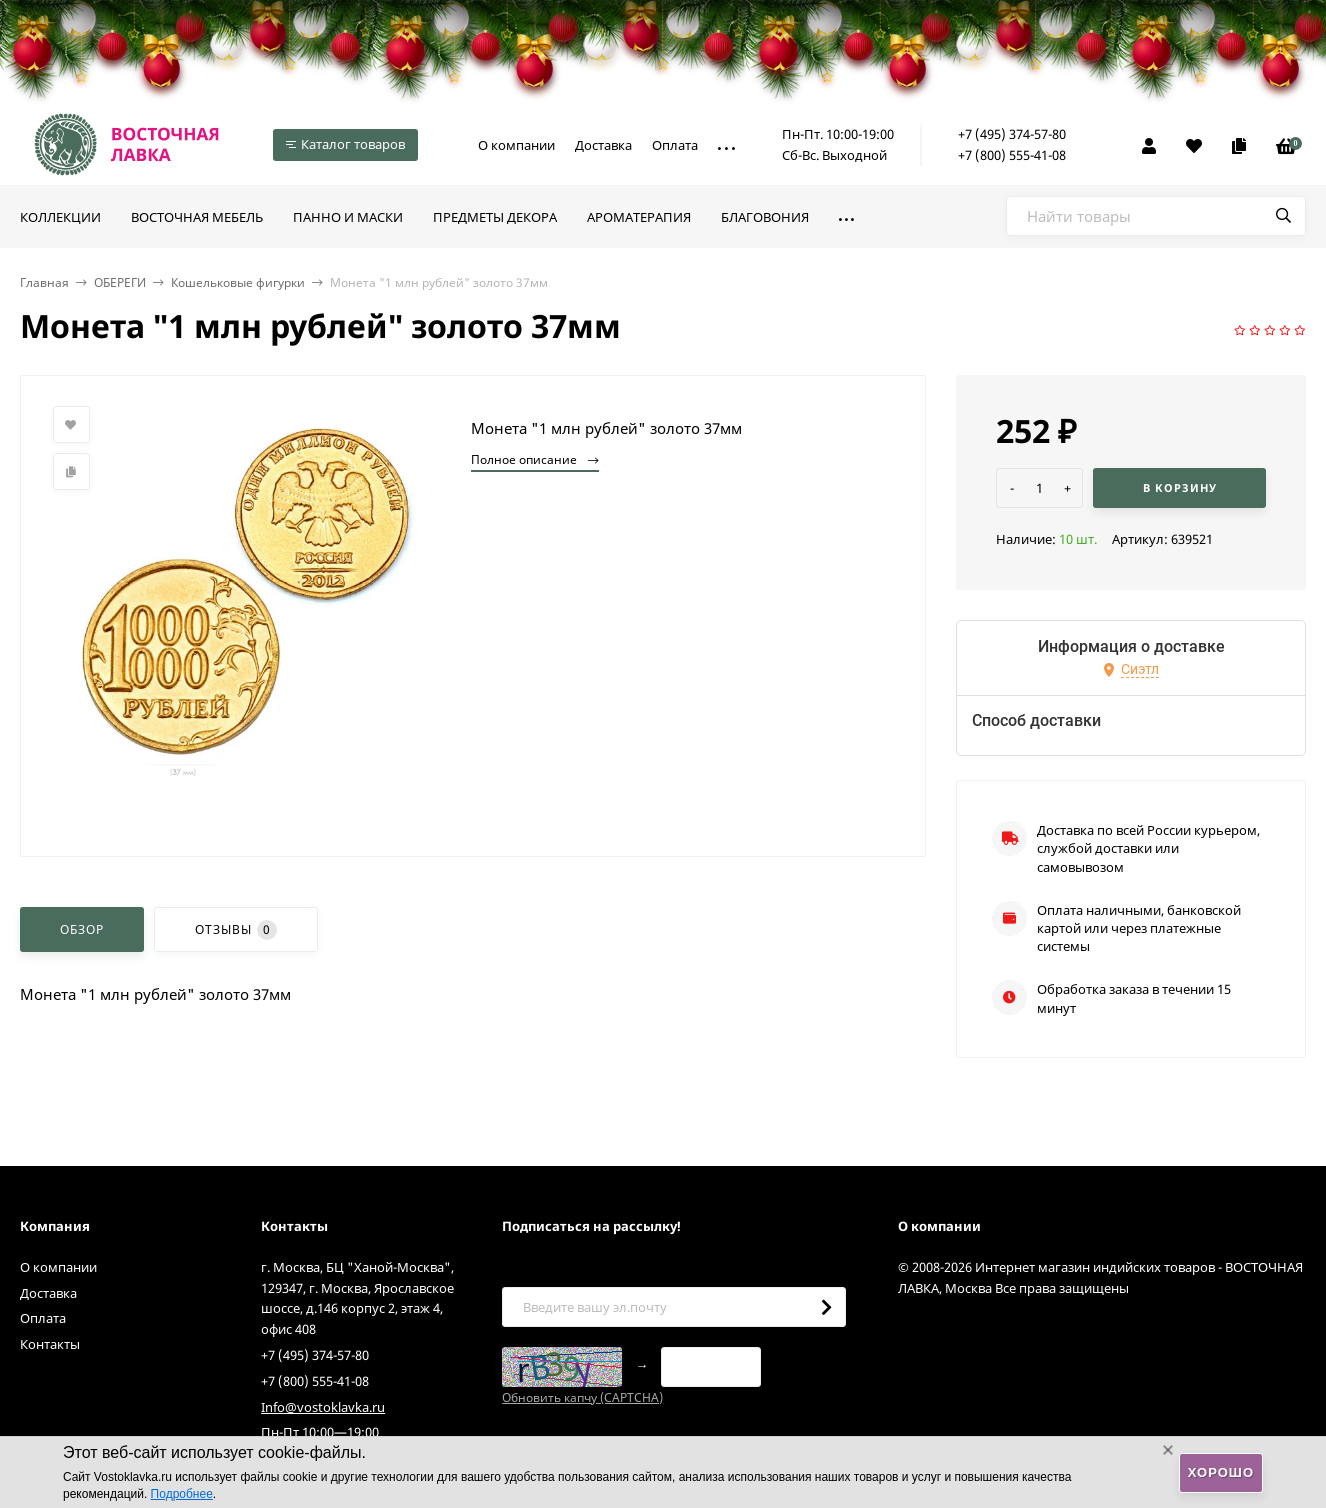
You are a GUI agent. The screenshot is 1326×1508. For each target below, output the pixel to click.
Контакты (50, 1344)
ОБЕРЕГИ (120, 282)
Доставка (603, 145)
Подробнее (182, 1494)
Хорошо (1221, 1472)
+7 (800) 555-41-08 (1012, 155)
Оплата (675, 145)
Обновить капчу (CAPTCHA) (582, 1397)
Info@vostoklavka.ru (323, 1407)
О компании (516, 145)
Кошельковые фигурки (238, 282)
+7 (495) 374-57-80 (1012, 134)
